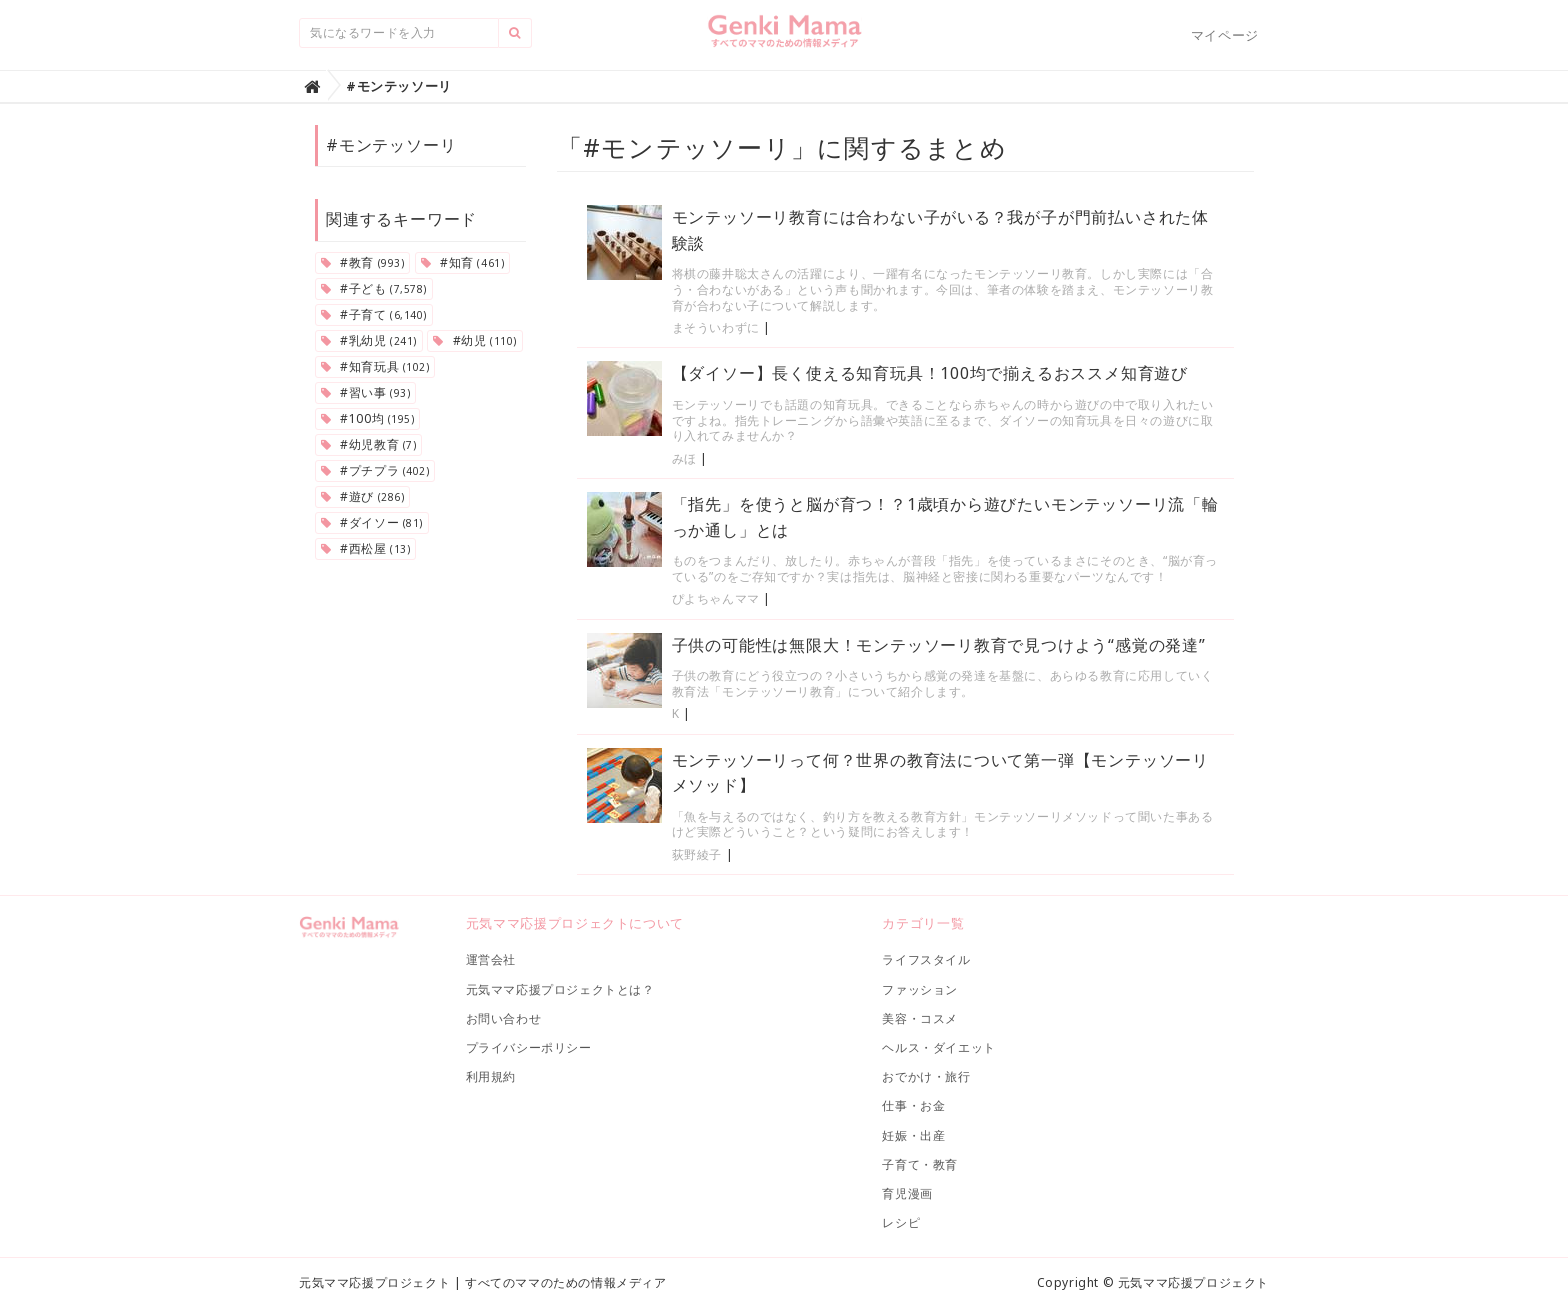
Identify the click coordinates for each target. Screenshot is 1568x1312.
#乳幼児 (369, 340)
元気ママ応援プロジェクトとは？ (560, 989)
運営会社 (491, 959)
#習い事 (365, 392)
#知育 (462, 262)
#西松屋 (365, 548)
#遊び (362, 496)
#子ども (374, 288)
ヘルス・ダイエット (938, 1047)
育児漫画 (907, 1193)
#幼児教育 (368, 444)
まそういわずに (716, 327)
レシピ (901, 1222)
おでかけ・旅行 (926, 1076)
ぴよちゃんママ (716, 598)
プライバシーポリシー (529, 1047)
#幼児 (474, 340)
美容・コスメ (920, 1018)
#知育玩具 (375, 366)
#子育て (374, 314)
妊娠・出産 (913, 1135)
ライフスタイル (926, 959)
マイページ (1225, 35)
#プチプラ (375, 470)
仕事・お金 (913, 1105)
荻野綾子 (697, 854)
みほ (684, 458)
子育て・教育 (920, 1164)
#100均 (367, 418)
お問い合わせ (504, 1018)
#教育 (362, 262)
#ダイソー (372, 522)
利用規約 (491, 1076)
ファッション (920, 989)
